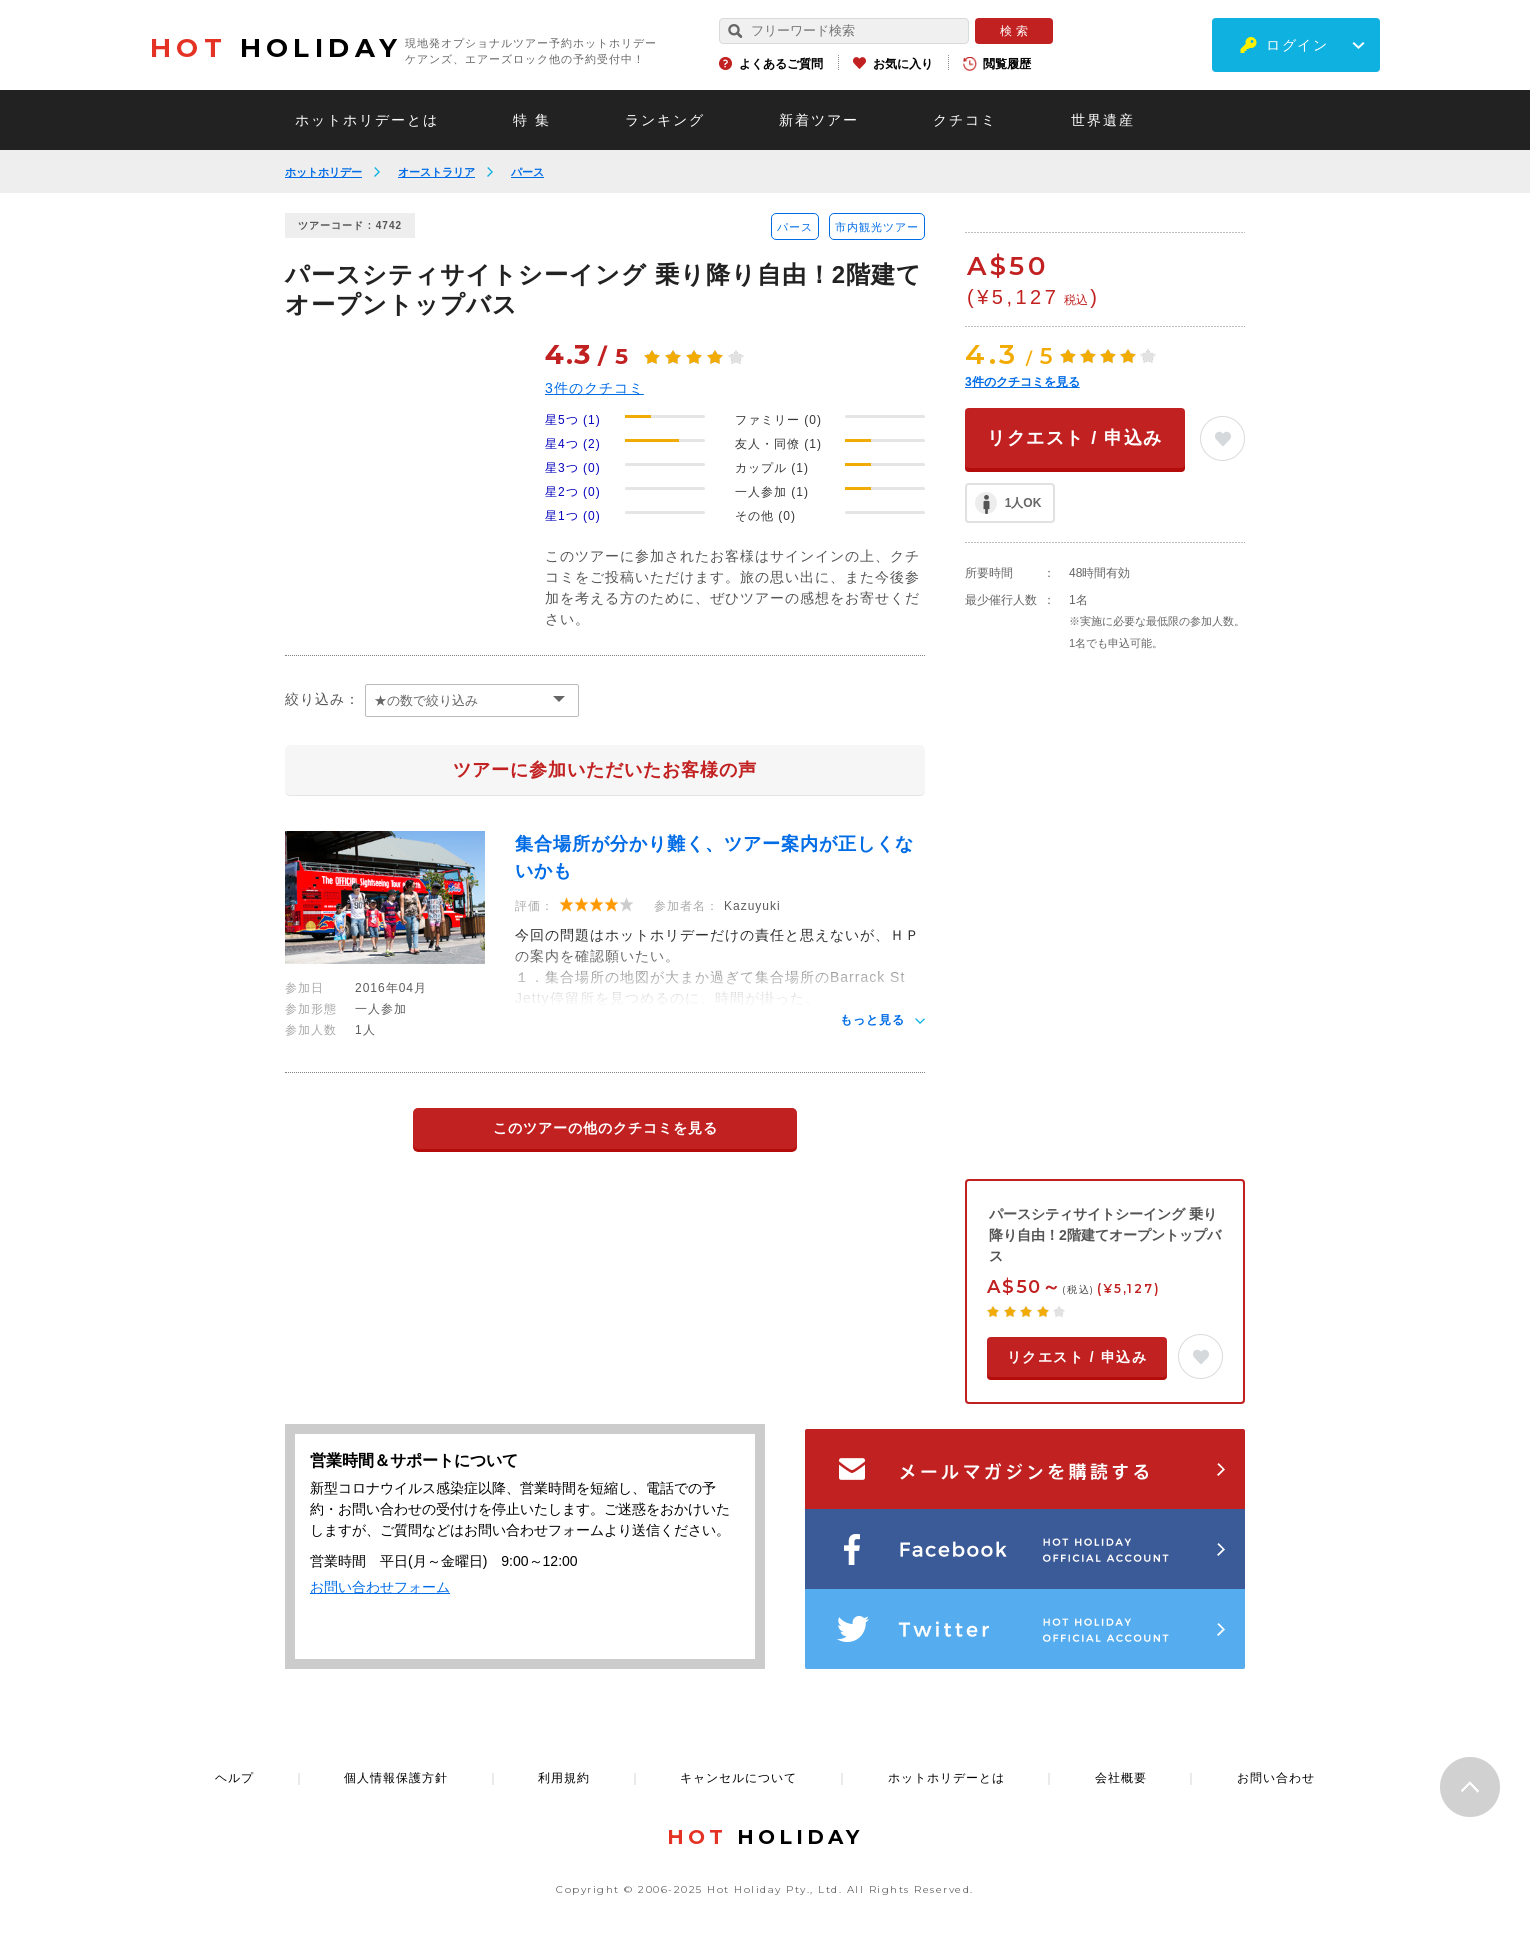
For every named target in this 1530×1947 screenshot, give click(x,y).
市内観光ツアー (877, 227)
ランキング (665, 120)
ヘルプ (234, 1778)
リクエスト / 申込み (1075, 438)
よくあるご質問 (781, 64)
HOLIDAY (276, 48)
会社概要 (1121, 1778)
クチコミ (965, 120)
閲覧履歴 (1007, 64)
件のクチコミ (594, 388)
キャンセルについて (738, 1778)
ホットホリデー (323, 172)
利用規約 (564, 1778)
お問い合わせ (1276, 1778)
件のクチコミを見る (1022, 382)
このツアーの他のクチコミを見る (605, 1128)
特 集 (532, 120)
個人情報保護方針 (396, 1778)
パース (527, 172)
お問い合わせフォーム (380, 1587)
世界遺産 (1103, 120)
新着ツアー (819, 120)
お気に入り (903, 64)
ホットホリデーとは (367, 120)
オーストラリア (436, 172)
